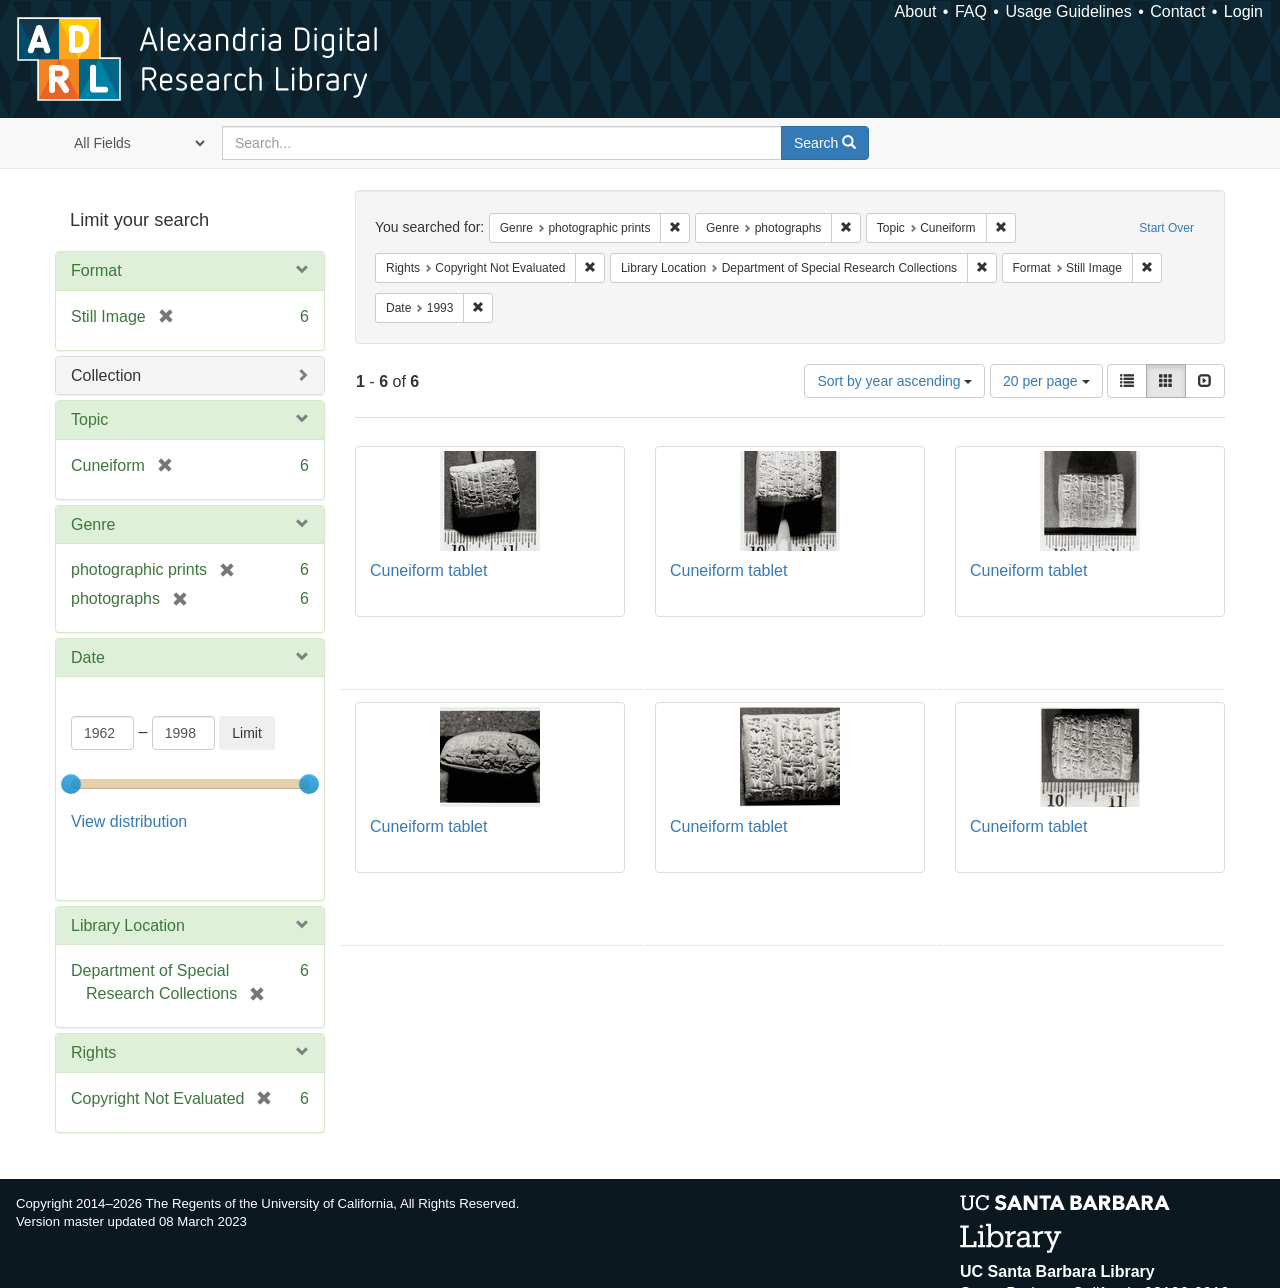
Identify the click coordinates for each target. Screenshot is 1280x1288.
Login (1243, 11)
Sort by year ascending (894, 381)
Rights (93, 1001)
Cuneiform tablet (428, 570)
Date (88, 657)
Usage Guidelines (1068, 11)
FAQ (971, 11)
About (916, 11)
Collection (106, 375)
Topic (89, 419)
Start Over (1166, 228)
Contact (1177, 11)
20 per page (1046, 381)
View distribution (129, 821)
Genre (93, 524)
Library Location (128, 874)
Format (96, 270)
